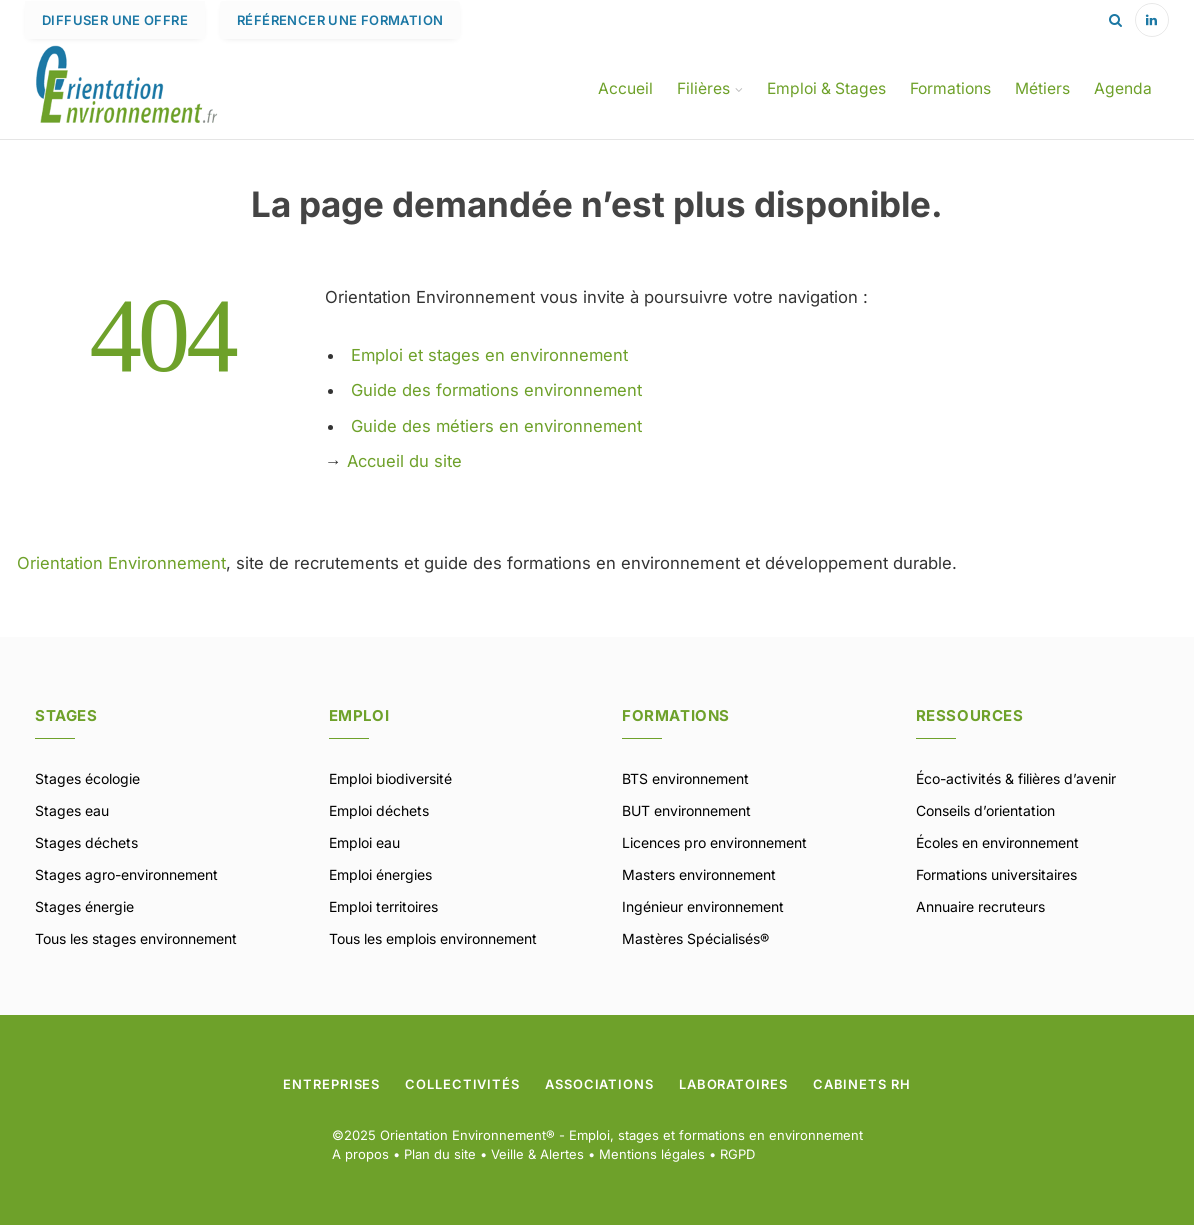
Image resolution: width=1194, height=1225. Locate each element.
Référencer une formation (340, 20)
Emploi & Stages (826, 88)
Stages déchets (86, 842)
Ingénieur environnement (703, 906)
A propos (360, 1154)
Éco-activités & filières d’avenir (1016, 778)
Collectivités (462, 1084)
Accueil (625, 88)
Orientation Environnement (122, 563)
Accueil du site (404, 461)
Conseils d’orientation (985, 810)
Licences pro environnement (714, 842)
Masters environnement (699, 874)
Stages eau (72, 810)
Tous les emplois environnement (433, 938)
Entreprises (331, 1084)
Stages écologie (87, 778)
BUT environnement (686, 810)
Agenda (1123, 88)
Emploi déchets (379, 810)
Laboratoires (733, 1084)
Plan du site (440, 1154)
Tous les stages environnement (136, 938)
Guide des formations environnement (497, 390)
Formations (950, 88)
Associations (599, 1084)
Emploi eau (364, 842)
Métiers (1042, 88)
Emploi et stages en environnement (490, 355)
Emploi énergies (380, 874)
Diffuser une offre (115, 20)
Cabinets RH (862, 1084)
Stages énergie (84, 906)
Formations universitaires (996, 874)
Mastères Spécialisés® (695, 938)
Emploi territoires (383, 906)
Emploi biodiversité (390, 778)
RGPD (737, 1154)
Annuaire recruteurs (980, 906)
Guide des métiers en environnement (497, 426)
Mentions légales (652, 1154)
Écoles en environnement (997, 842)
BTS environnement (685, 778)
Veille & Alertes (537, 1154)
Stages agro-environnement (126, 874)
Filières (703, 88)
